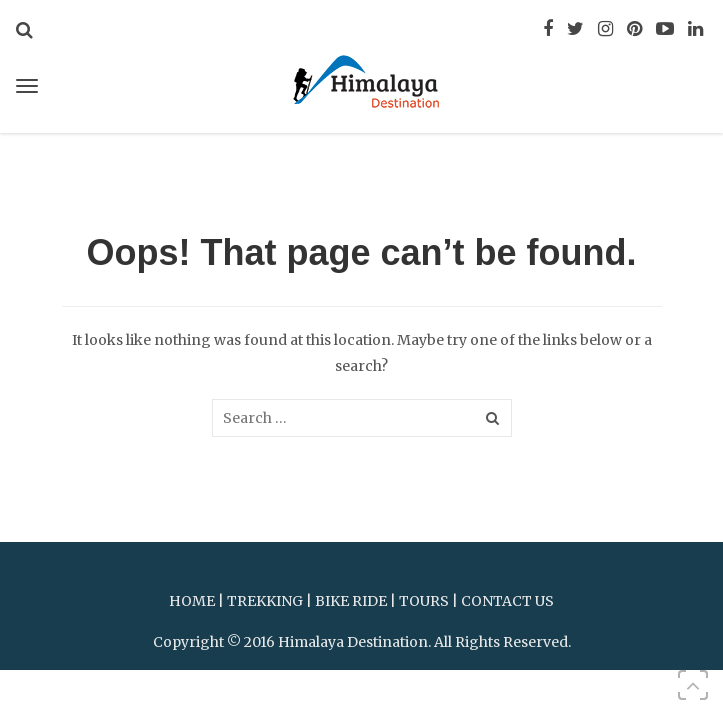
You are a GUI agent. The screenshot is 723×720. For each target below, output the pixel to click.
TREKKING (265, 601)
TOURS (424, 601)
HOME (192, 601)
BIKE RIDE (351, 601)
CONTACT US (507, 601)
